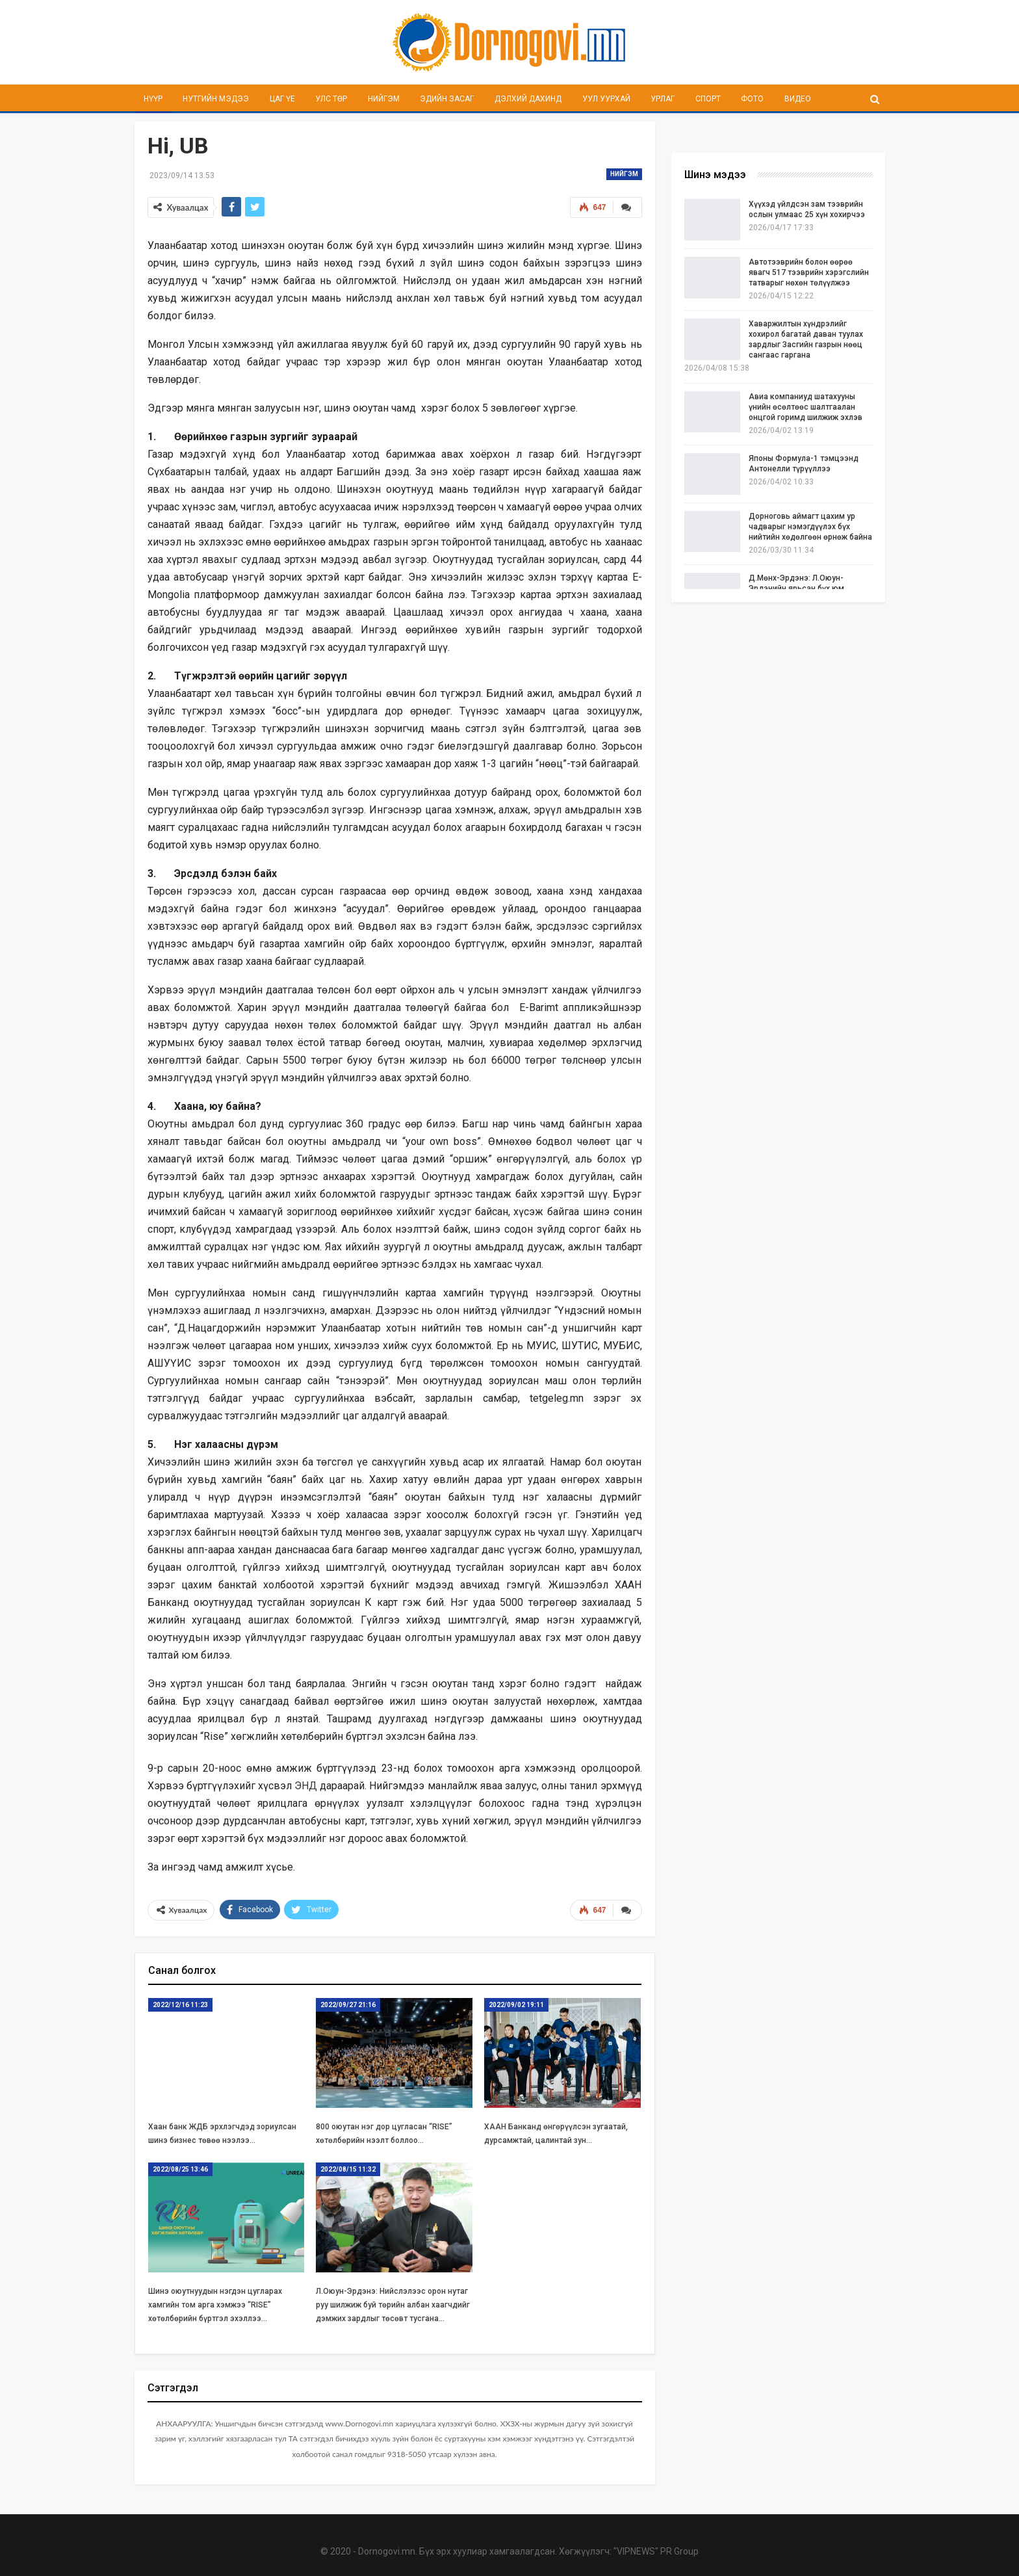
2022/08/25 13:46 (180, 2168)
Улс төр (331, 98)
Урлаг (663, 98)
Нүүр (153, 98)
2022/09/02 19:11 (516, 2003)
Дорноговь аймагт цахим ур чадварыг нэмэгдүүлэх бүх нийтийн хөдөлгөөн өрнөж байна (810, 527)
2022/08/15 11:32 (348, 2168)
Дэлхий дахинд (528, 98)
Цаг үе (282, 98)
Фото (752, 98)
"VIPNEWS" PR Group (656, 2550)
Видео (797, 98)
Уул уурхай (606, 98)
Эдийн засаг (447, 98)
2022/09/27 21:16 (348, 2003)
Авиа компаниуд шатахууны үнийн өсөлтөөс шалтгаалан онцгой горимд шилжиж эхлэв (805, 407)
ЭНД (305, 1786)
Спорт (708, 98)
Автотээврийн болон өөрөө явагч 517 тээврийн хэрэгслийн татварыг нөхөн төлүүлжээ (809, 272)
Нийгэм (384, 98)
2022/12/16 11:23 (180, 2003)
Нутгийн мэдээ (216, 98)
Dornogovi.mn (386, 2550)
